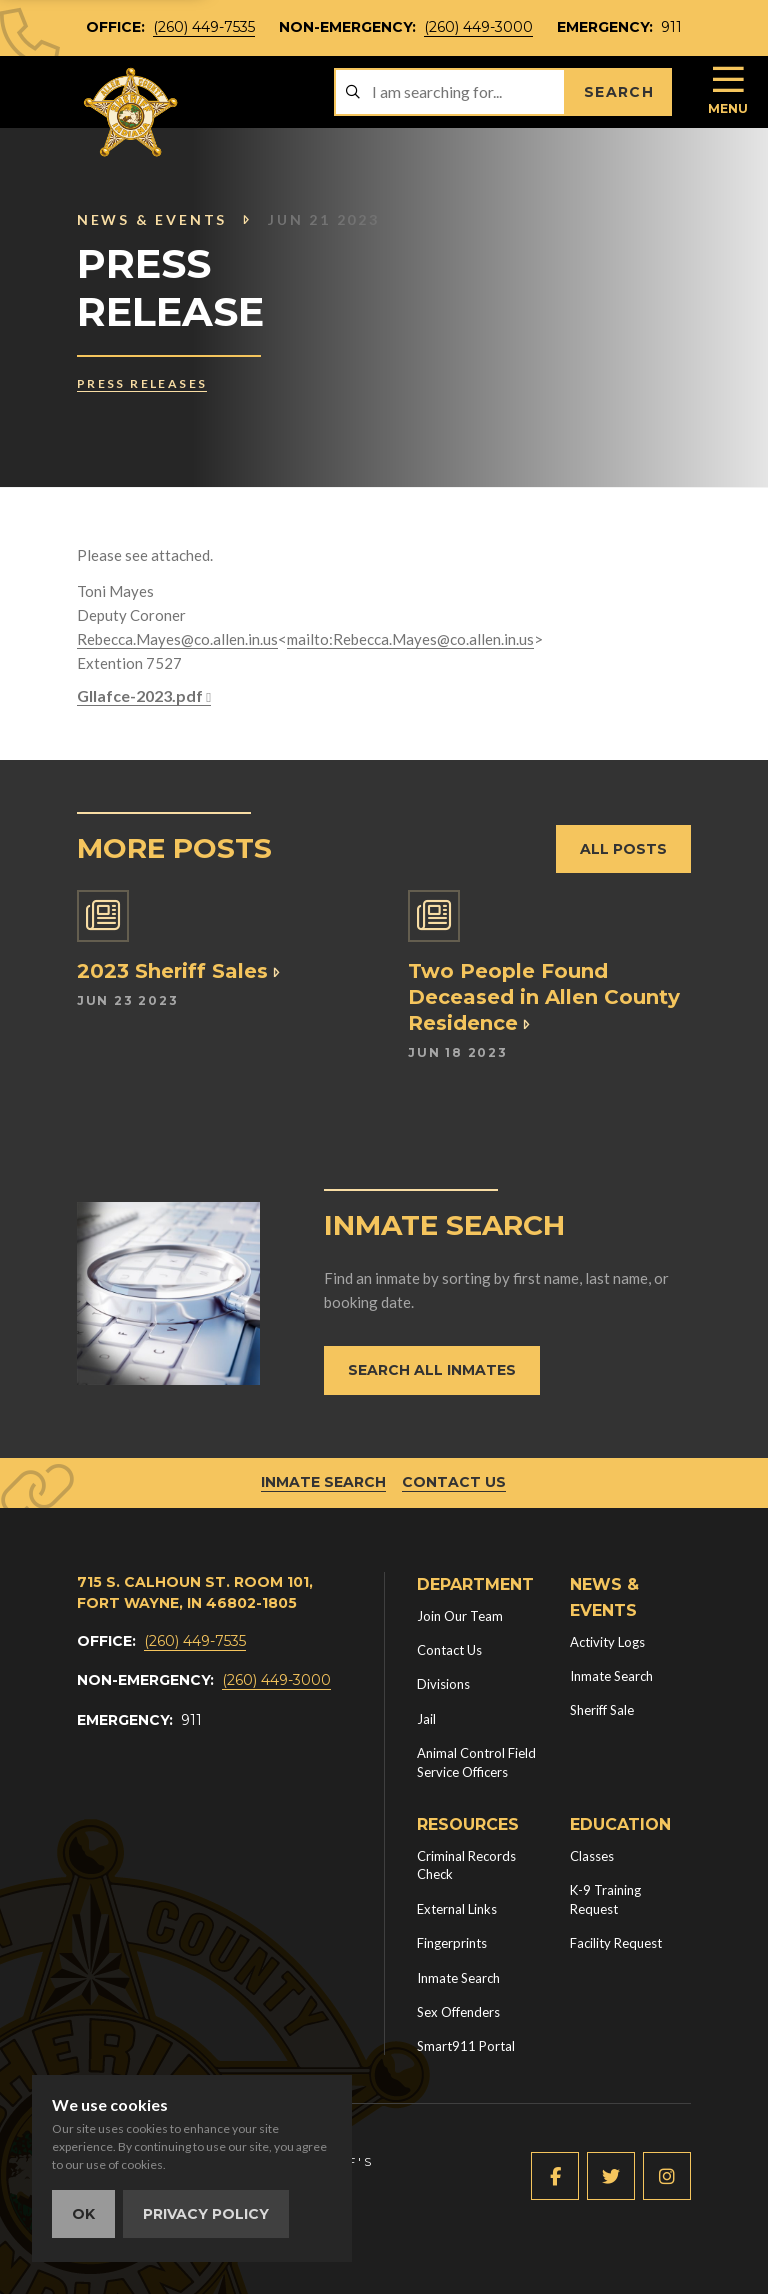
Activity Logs (607, 1642)
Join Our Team (460, 1616)
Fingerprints (452, 1943)
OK (83, 2214)
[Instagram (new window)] (667, 2176)
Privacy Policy (206, 2214)
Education (620, 1824)
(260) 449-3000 (478, 27)
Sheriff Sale (602, 1710)
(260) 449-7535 (204, 27)
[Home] (132, 112)
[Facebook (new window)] (555, 2176)
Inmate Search (323, 1482)
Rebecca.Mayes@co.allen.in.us (177, 639)
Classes (592, 1856)
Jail (426, 1719)
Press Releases (142, 383)
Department (475, 1584)
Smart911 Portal (466, 2046)
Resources (468, 1824)
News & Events (164, 219)
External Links (457, 1909)
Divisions (443, 1684)
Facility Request (616, 1943)
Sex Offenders (458, 2012)
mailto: (310, 639)
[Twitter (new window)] (611, 2176)
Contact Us (454, 1482)
